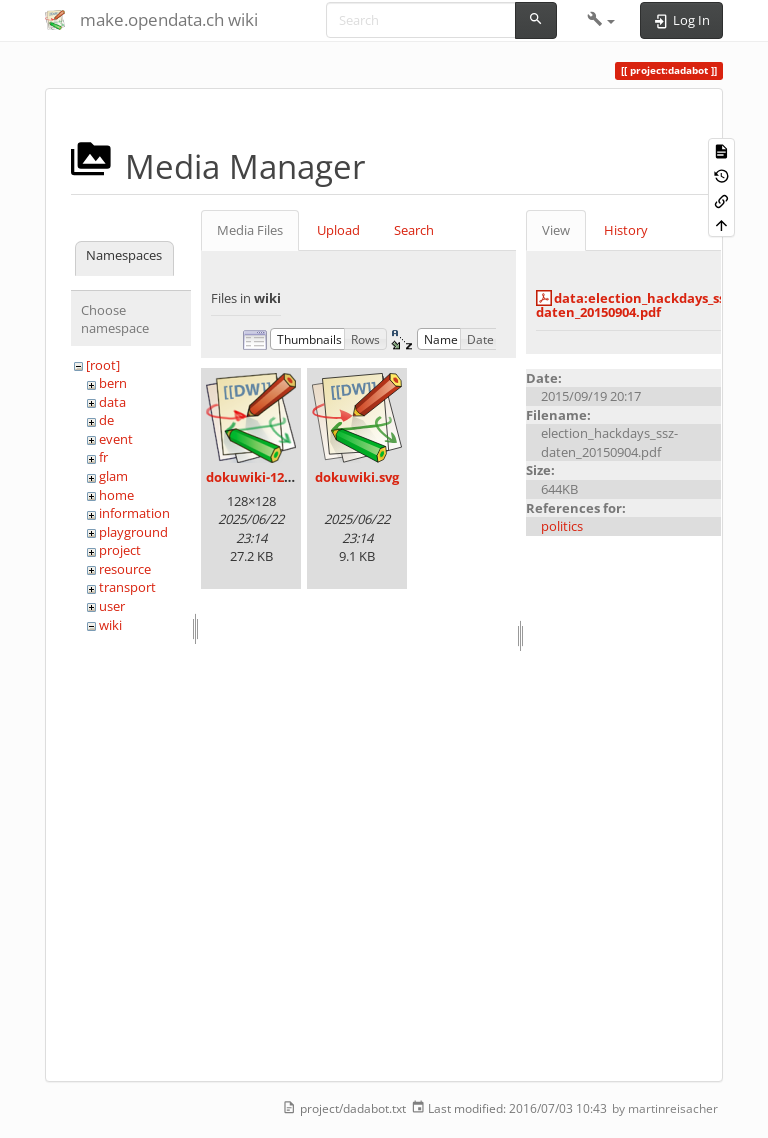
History (626, 230)
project (120, 550)
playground (133, 532)
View (556, 230)
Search (414, 230)
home (116, 495)
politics (562, 526)
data (112, 402)
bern (113, 383)
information (134, 513)
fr (103, 457)
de (106, 420)
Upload (338, 230)
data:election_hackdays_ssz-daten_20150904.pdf (635, 305)
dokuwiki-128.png (262, 477)
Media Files (250, 230)
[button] (601, 20)
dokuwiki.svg (357, 477)
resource (125, 569)
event (116, 439)
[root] (103, 365)
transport (127, 587)
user (112, 606)
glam (113, 476)
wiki (110, 625)
